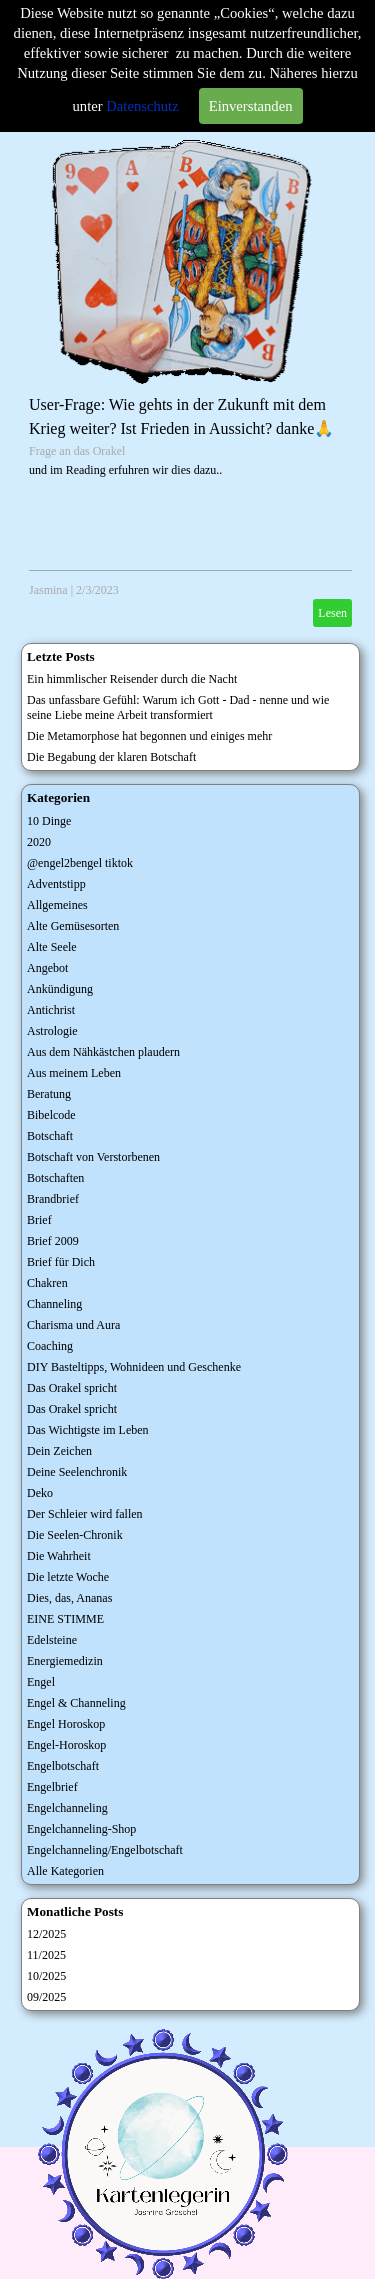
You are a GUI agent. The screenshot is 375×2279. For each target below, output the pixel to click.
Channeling (54, 1304)
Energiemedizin (65, 1661)
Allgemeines (57, 905)
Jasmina (48, 590)
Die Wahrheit (59, 1556)
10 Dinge (49, 821)
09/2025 (46, 1997)
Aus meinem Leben (74, 1073)
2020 (39, 842)
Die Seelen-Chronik (75, 1535)
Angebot (47, 968)
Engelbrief (52, 1787)
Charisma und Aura (73, 1325)
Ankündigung (60, 989)
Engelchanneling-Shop (81, 1829)
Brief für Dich (61, 1262)
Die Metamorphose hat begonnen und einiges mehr (149, 736)
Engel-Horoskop (66, 1745)
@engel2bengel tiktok (80, 863)
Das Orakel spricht (72, 1388)
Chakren (47, 1283)
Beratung (49, 1094)
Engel (41, 1682)
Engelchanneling (67, 1808)
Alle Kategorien (65, 1871)
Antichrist (51, 1010)
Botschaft (50, 1136)
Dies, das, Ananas (69, 1598)
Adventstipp (56, 884)
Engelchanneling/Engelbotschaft (105, 1850)
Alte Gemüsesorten (73, 926)
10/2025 (46, 1976)
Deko (40, 1493)
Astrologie (52, 1031)
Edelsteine (52, 1640)
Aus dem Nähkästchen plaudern (103, 1052)
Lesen (332, 613)
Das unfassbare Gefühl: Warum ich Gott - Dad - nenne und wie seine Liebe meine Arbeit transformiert (178, 707)
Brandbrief (53, 1199)
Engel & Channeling (76, 1703)
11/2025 (46, 1955)
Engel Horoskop (66, 1724)
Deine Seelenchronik (77, 1472)
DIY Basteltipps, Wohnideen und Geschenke (134, 1367)
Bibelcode (51, 1115)
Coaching (50, 1346)
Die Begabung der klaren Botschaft (111, 757)
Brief (39, 1220)
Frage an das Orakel (77, 451)
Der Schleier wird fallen (85, 1514)
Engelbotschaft (63, 1766)
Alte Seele (52, 947)
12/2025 (46, 1934)
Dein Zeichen (59, 1451)
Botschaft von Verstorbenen (93, 1157)
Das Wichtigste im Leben (88, 1430)
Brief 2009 (53, 1241)
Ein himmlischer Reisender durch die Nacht (132, 679)
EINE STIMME (65, 1619)
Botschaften (55, 1178)
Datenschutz (142, 106)
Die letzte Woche (68, 1577)
